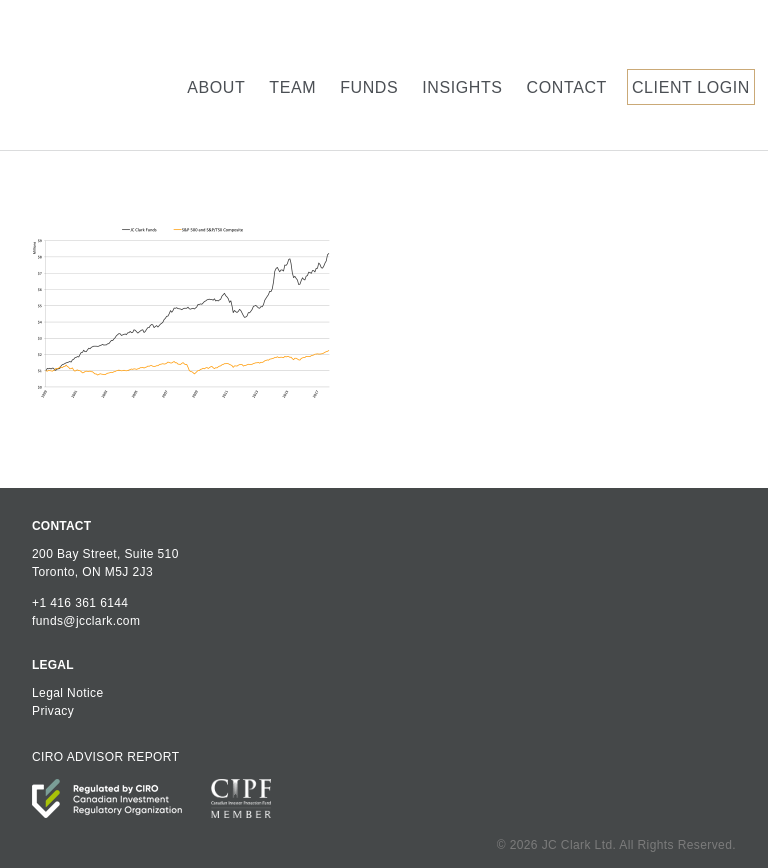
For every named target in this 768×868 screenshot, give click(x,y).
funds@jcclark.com (86, 621)
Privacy (53, 711)
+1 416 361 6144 (80, 603)
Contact (567, 87)
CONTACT (61, 526)
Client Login (691, 87)
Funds (369, 87)
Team (292, 87)
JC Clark (98, 75)
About (216, 87)
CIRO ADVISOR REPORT (105, 757)
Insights (462, 87)
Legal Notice (68, 693)
